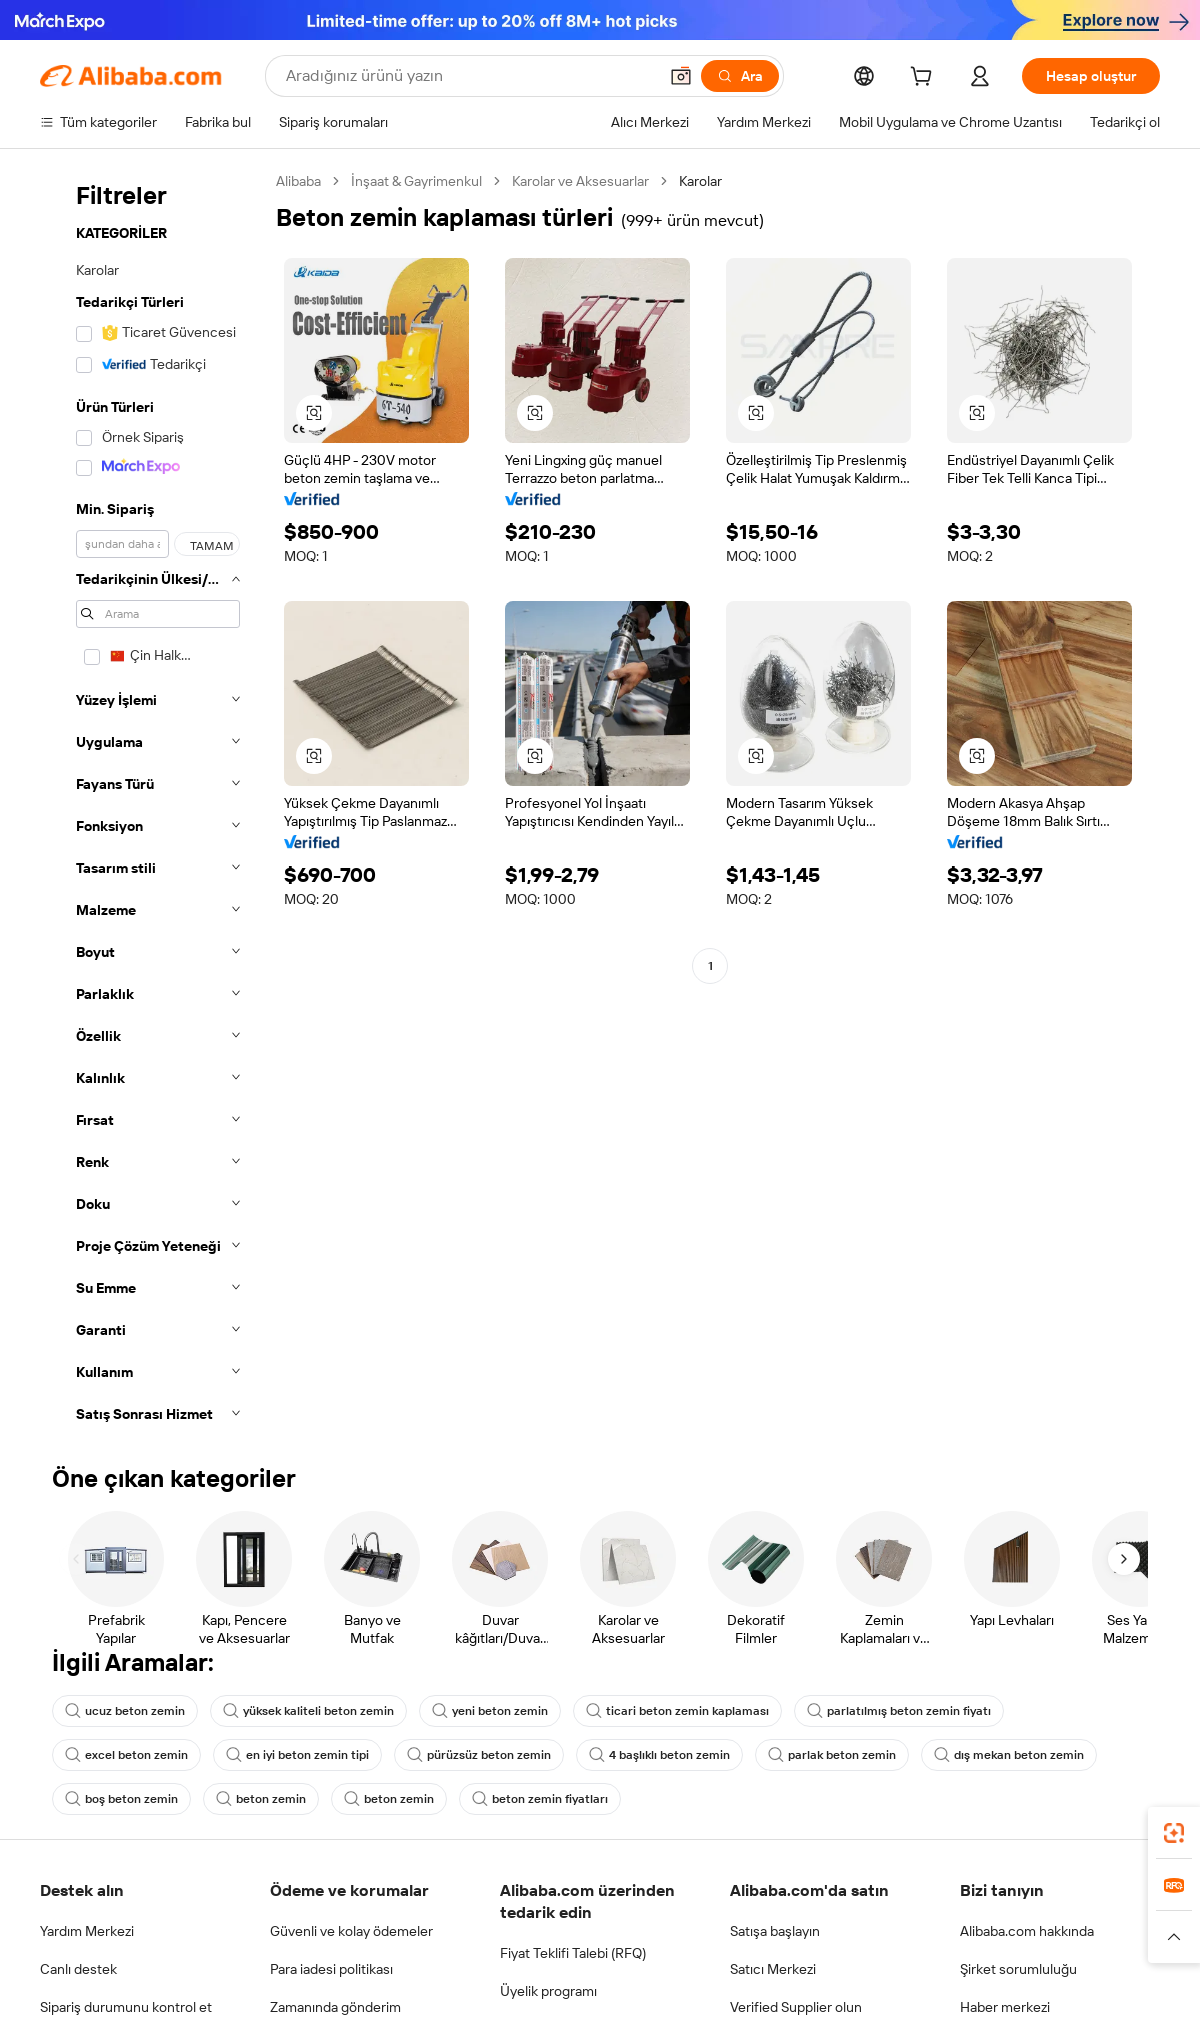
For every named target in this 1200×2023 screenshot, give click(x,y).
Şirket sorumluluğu (1018, 1969)
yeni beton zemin (490, 1711)
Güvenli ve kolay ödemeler (351, 1931)
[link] (1174, 1833)
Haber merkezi (1005, 2007)
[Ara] (740, 76)
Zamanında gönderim (335, 2007)
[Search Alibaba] (469, 76)
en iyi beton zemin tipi (297, 1755)
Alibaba (298, 181)
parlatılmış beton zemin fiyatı (899, 1711)
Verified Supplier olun (796, 2007)
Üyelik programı (548, 1991)
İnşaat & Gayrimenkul (416, 181)
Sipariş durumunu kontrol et (126, 2007)
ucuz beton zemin (125, 1711)
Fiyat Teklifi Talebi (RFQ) (573, 1953)
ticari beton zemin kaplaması (677, 1711)
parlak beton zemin (832, 1755)
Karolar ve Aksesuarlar (580, 181)
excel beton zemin (126, 1755)
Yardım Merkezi (87, 1931)
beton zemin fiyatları (540, 1799)
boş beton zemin (121, 1799)
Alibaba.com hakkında (1027, 1931)
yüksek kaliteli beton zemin (308, 1711)
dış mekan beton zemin (1009, 1755)
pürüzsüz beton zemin (479, 1755)
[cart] (925, 79)
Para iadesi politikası (331, 1969)
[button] (681, 76)
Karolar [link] (700, 181)
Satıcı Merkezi (773, 1969)
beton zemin (261, 1799)
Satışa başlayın (775, 1931)
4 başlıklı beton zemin (659, 1755)
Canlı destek (78, 1969)
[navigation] (152, 803)
